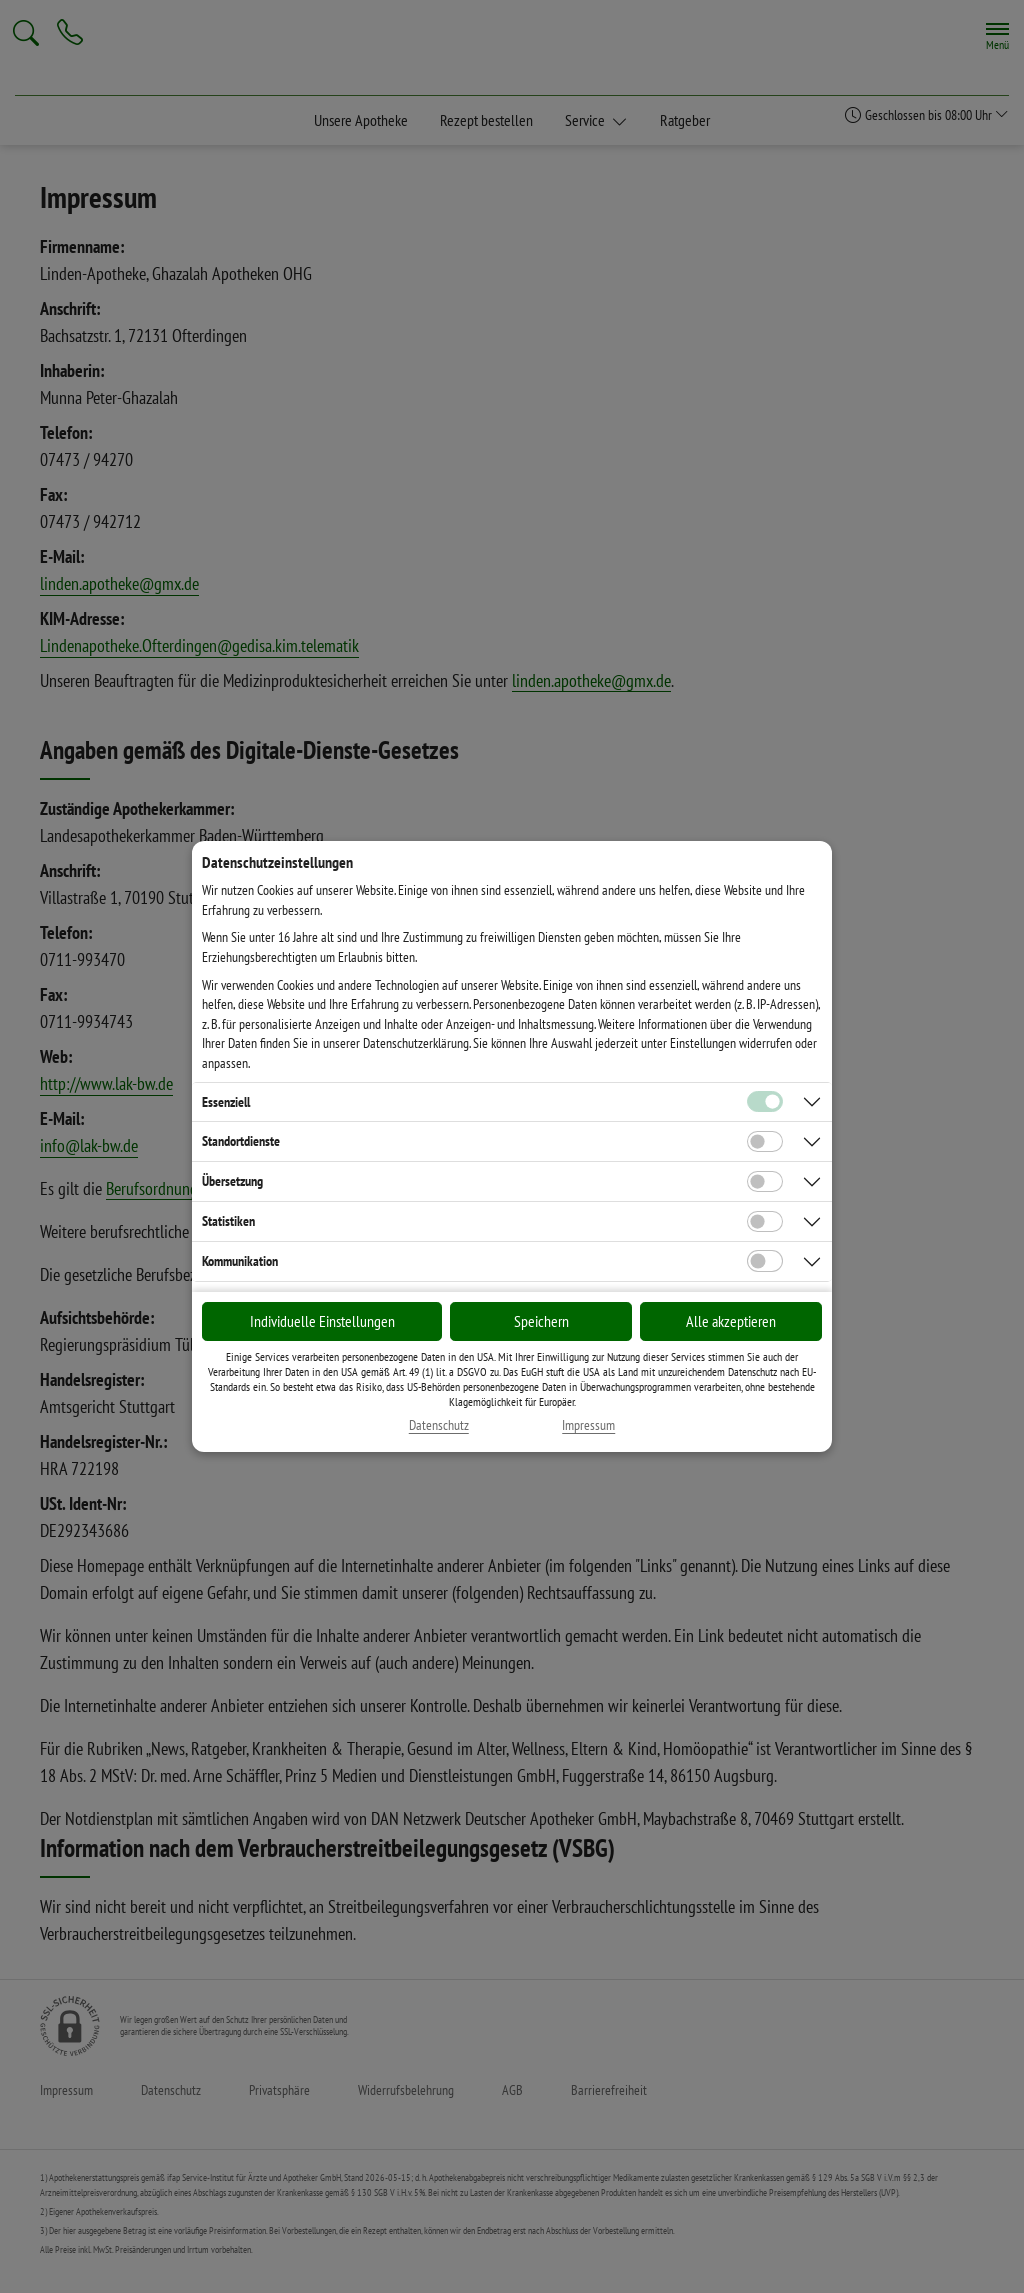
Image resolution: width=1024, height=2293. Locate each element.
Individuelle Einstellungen (322, 1321)
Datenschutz (439, 1425)
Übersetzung (232, 1181)
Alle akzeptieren (731, 1321)
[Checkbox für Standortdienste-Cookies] (765, 1142)
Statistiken (228, 1221)
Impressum (588, 1425)
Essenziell (226, 1102)
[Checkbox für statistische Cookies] (765, 1222)
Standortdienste (241, 1141)
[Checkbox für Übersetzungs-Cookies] (765, 1182)
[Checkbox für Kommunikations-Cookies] (765, 1261)
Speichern (541, 1321)
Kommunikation (240, 1261)
